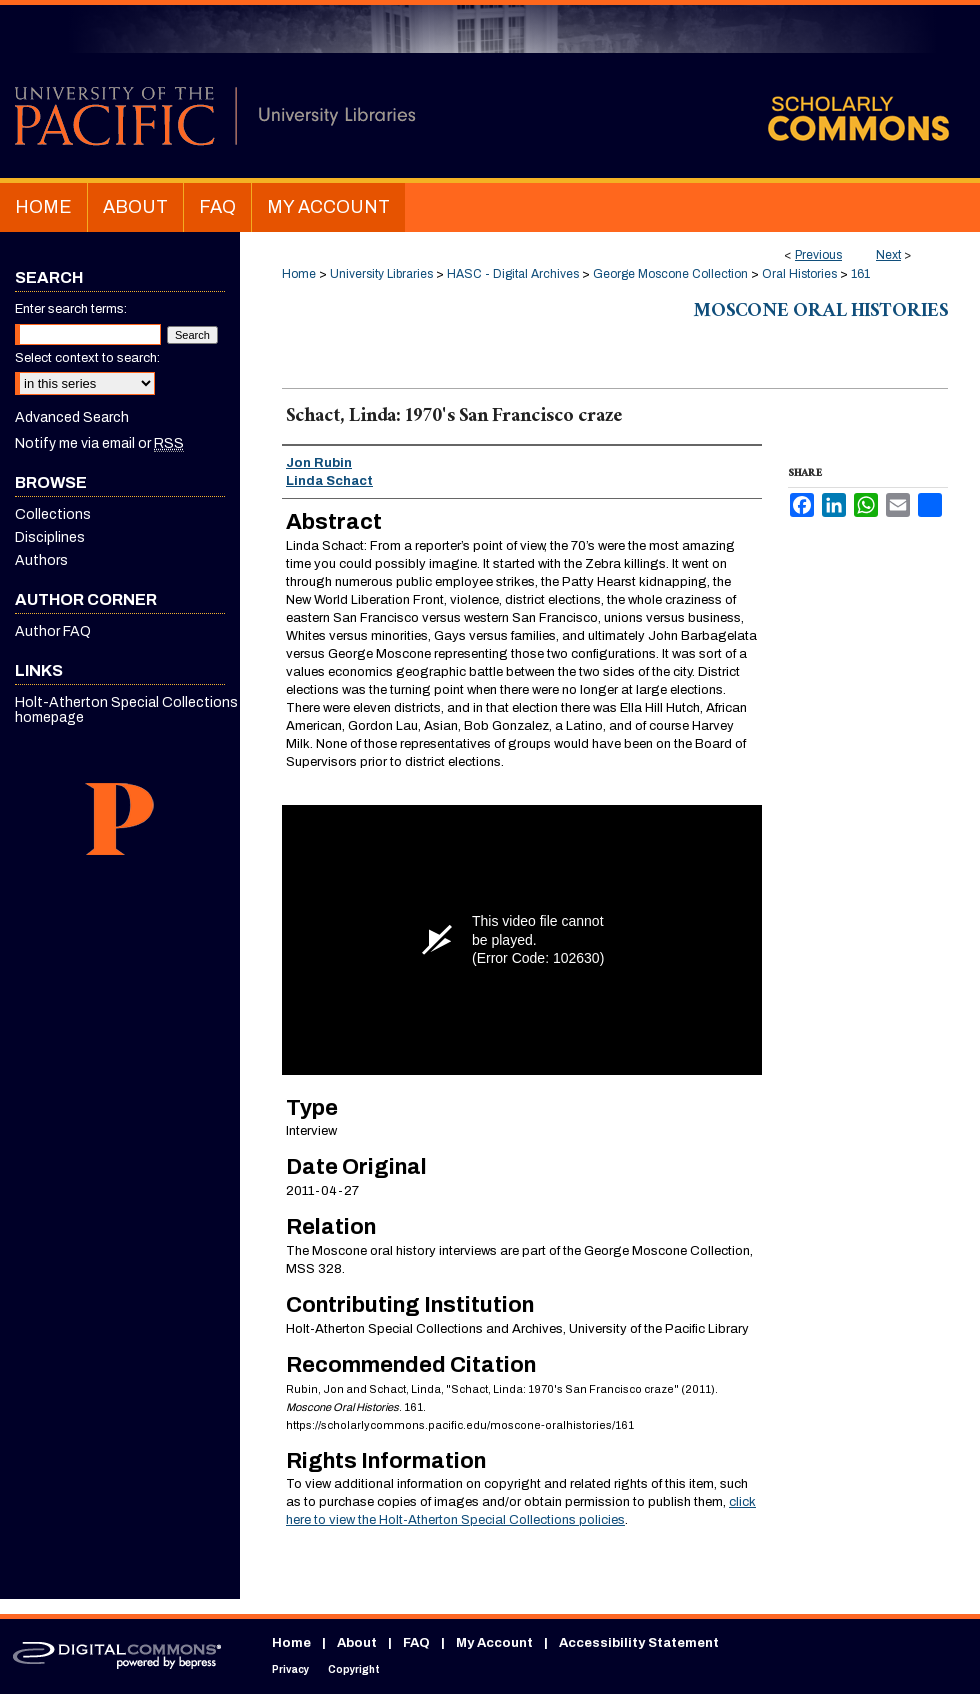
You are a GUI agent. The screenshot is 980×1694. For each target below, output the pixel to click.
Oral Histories (799, 274)
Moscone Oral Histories (821, 313)
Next (888, 255)
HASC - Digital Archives (513, 274)
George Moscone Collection (670, 274)
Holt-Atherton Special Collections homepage (126, 710)
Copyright (354, 1669)
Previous (818, 255)
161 (860, 274)
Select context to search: (87, 358)
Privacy (290, 1669)
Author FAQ (53, 631)
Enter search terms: (71, 309)
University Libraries (381, 274)
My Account (494, 1643)
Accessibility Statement (639, 1643)
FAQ (416, 1643)
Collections (53, 514)
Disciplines (50, 537)
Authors (41, 560)
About (357, 1643)
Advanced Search (72, 417)
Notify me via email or (99, 443)
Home (299, 274)
